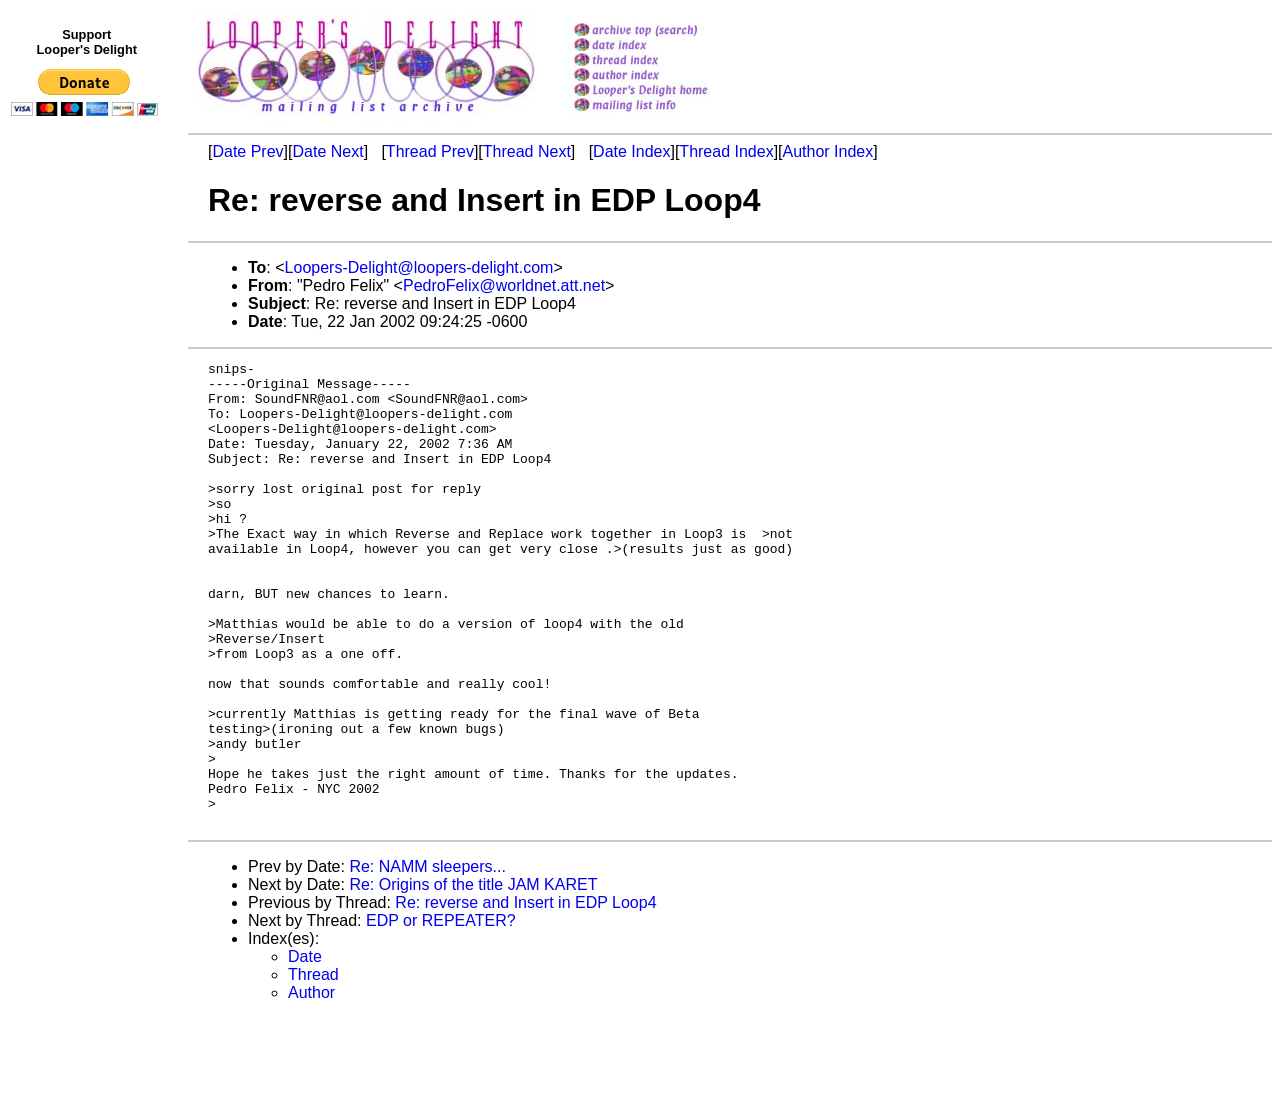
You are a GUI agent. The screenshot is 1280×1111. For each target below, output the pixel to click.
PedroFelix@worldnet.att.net (504, 285)
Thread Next (527, 151)
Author (311, 1085)
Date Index (631, 151)
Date (305, 1049)
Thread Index (726, 151)
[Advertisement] (88, 537)
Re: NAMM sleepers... (427, 959)
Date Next (327, 151)
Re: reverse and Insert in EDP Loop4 (525, 995)
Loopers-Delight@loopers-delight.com (419, 267)
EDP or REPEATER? (441, 1013)
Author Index (828, 151)
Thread (313, 1067)
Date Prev (247, 151)
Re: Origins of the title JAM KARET (473, 977)
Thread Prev (430, 151)
